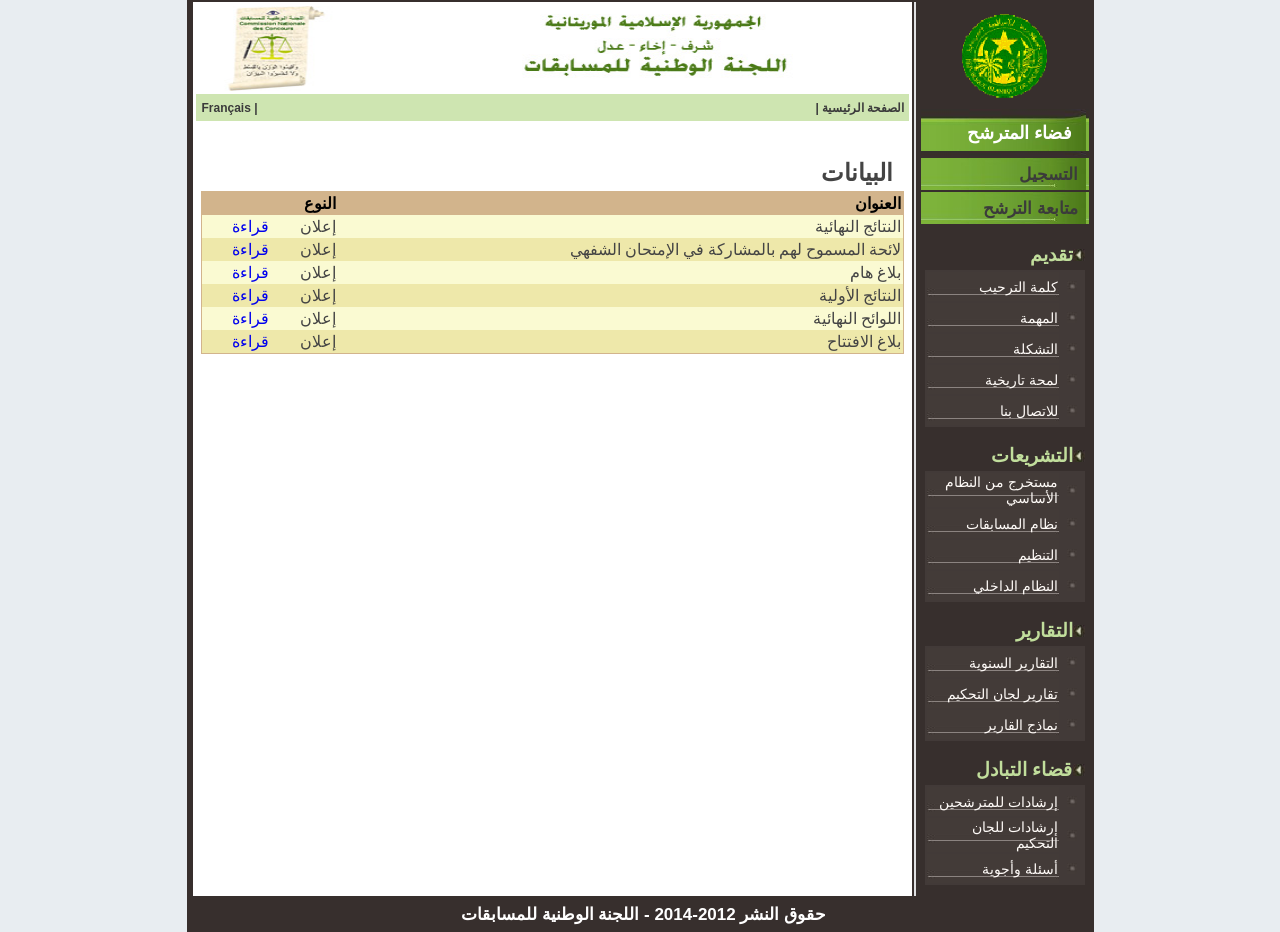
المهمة (1039, 318)
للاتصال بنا (1029, 411)
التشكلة (1035, 349)
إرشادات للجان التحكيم (1015, 835)
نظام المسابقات (1012, 524)
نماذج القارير (1021, 725)
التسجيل (1048, 174)
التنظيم (1038, 555)
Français (228, 108)
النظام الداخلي (1015, 586)
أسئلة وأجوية (1020, 869)
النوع (320, 203)
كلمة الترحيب (1018, 287)
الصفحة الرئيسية (863, 108)
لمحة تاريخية (1021, 380)
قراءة (250, 226)
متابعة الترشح (1030, 208)
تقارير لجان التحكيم (1002, 694)
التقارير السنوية (1013, 663)
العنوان (878, 203)
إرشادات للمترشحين (998, 802)
